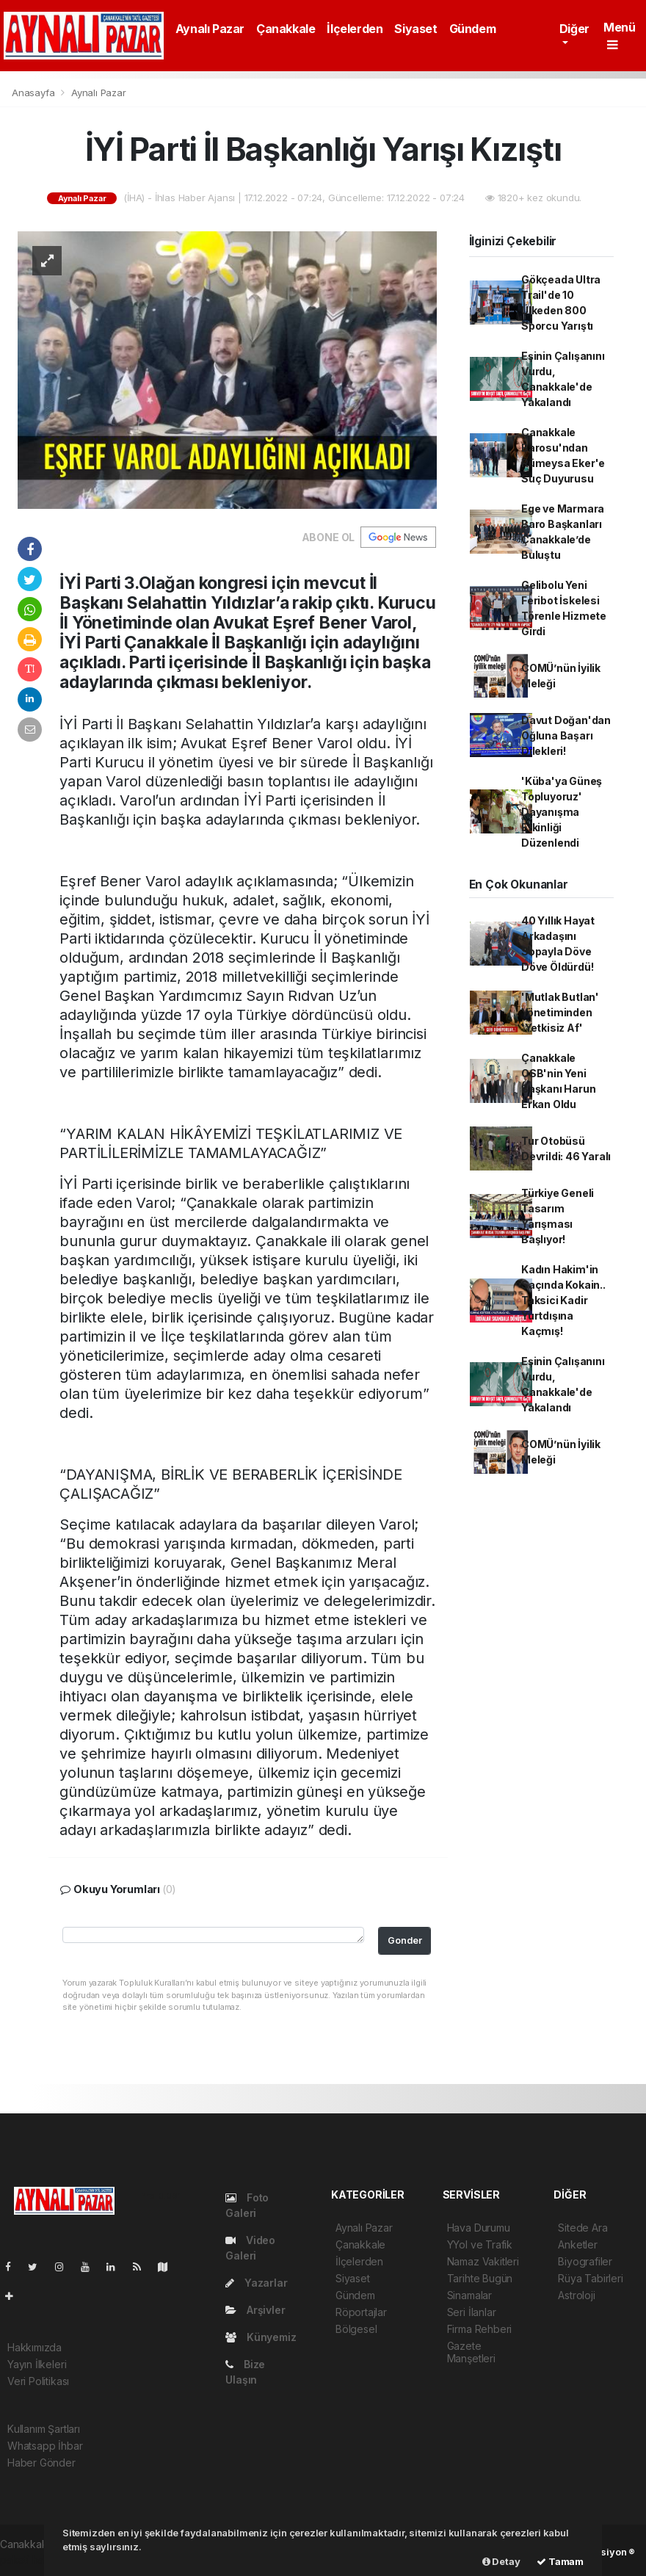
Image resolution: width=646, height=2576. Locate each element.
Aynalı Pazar (209, 28)
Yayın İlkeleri (36, 2364)
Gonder (405, 1940)
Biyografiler (585, 2261)
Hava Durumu (478, 2227)
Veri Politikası (38, 2381)
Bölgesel (356, 2329)
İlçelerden (354, 28)
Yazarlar (256, 2282)
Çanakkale (285, 28)
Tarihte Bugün (480, 2278)
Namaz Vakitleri (483, 2261)
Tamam (560, 2561)
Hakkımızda (34, 2347)
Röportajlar (361, 2312)
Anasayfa (34, 92)
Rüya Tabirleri (590, 2278)
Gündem (472, 28)
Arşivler (255, 2310)
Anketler (577, 2244)
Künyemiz (260, 2337)
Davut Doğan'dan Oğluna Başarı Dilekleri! (566, 735)
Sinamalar (469, 2295)
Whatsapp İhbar (44, 2445)
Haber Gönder (41, 2462)
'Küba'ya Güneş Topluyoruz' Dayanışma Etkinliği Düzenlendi (561, 812)
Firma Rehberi (479, 2329)
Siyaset (415, 28)
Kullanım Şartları (43, 2429)
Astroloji (576, 2295)
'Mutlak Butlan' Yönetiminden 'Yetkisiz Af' (560, 1012)
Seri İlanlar (471, 2312)
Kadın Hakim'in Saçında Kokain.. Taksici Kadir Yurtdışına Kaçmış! (563, 1300)
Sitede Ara (582, 2227)
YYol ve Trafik (479, 2244)
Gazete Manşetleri (471, 2352)
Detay (501, 2561)
